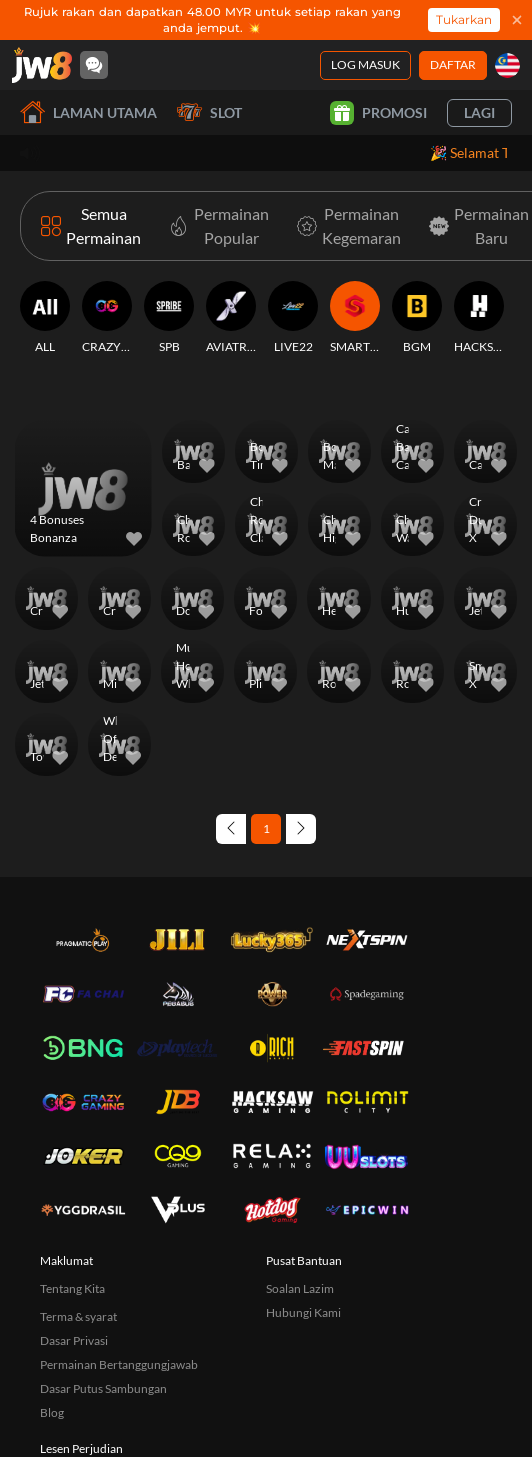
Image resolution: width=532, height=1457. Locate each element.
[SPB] (169, 318)
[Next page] (301, 829)
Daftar (453, 64)
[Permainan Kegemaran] (345, 226)
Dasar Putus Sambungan (103, 1388)
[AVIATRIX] (231, 318)
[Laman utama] (42, 65)
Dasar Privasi (74, 1340)
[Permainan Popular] (215, 226)
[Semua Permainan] (91, 226)
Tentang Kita (72, 1288)
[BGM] (417, 318)
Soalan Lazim (300, 1288)
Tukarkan (464, 19)
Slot (209, 112)
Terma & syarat (78, 1316)
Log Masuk (365, 64)
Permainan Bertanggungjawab (119, 1364)
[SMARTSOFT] (355, 318)
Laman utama (88, 112)
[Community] (94, 65)
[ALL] (45, 318)
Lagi (479, 112)
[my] (507, 65)
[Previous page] (231, 829)
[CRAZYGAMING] (107, 318)
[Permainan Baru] (475, 226)
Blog (52, 1412)
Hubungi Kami (303, 1312)
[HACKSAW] (479, 318)
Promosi (378, 113)
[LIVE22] (293, 318)
